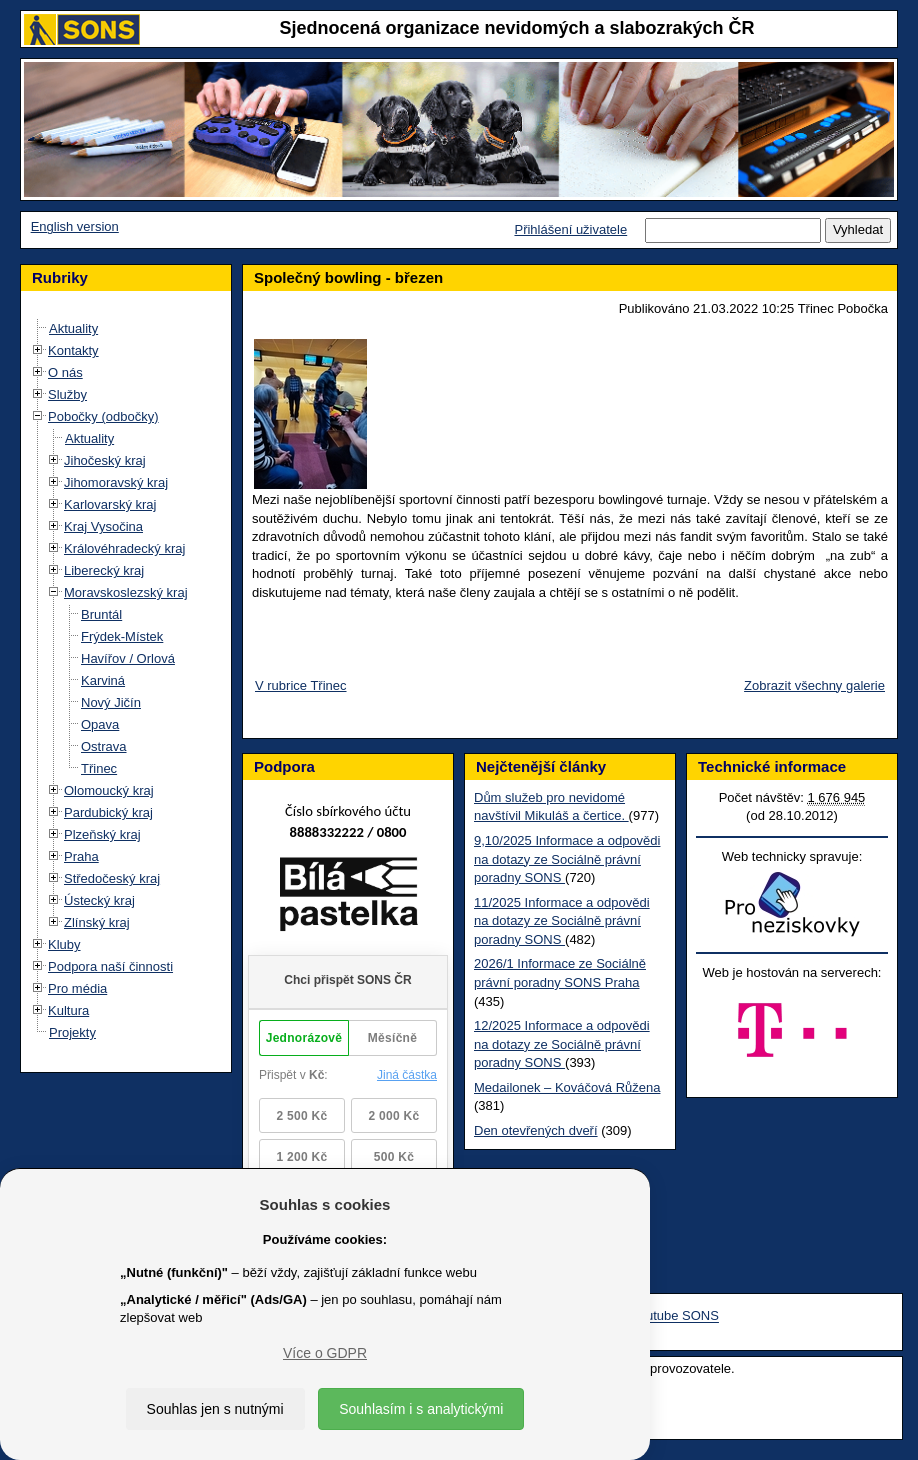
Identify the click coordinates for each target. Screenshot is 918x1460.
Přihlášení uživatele (570, 229)
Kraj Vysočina (103, 526)
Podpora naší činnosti (110, 966)
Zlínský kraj (97, 922)
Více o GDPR (325, 1353)
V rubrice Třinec (301, 685)
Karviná (103, 680)
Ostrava (104, 746)
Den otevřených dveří (536, 1130)
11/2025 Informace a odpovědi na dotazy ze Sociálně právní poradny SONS (562, 921)
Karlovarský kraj (110, 504)
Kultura (68, 1010)
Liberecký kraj (104, 570)
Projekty (72, 1032)
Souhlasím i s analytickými (421, 1409)
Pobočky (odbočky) (103, 416)
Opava (100, 724)
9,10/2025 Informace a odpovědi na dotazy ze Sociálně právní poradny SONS (567, 859)
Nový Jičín (111, 702)
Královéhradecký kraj (124, 548)
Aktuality (73, 328)
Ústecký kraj (99, 900)
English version (75, 226)
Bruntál (101, 614)
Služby (67, 394)
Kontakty (73, 350)
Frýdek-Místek (122, 636)
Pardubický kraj (108, 812)
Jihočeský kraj (105, 460)
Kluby (64, 944)
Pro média (77, 988)
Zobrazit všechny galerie (814, 685)
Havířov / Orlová (128, 658)
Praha (81, 856)
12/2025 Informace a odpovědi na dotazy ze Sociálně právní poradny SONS (562, 1044)
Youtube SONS (675, 1316)
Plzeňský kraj (102, 834)
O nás (65, 372)
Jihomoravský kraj (116, 482)
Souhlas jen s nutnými (215, 1409)
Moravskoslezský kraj (126, 592)
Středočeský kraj (112, 878)
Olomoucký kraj (109, 790)
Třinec (99, 768)
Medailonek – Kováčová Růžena (567, 1087)
